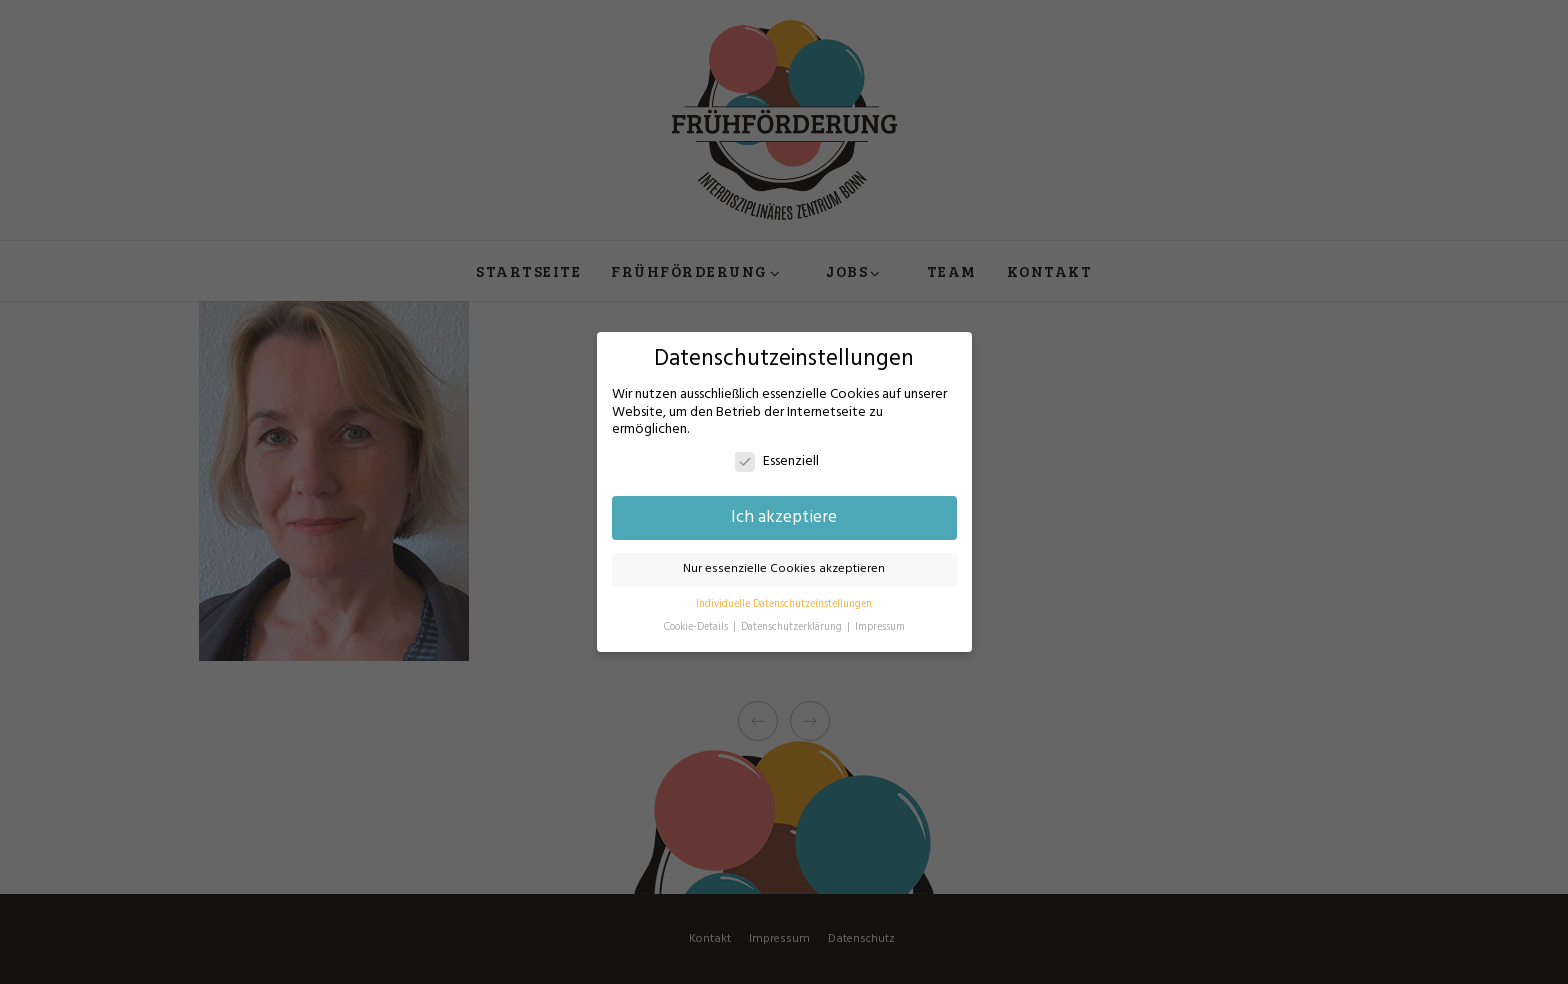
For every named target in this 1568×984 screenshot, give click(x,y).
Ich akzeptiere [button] (784, 518)
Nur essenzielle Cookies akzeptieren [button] (784, 569)
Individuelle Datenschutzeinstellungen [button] (784, 604)
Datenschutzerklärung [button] (793, 627)
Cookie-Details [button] (697, 627)
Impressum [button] (880, 627)
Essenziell (777, 461)
